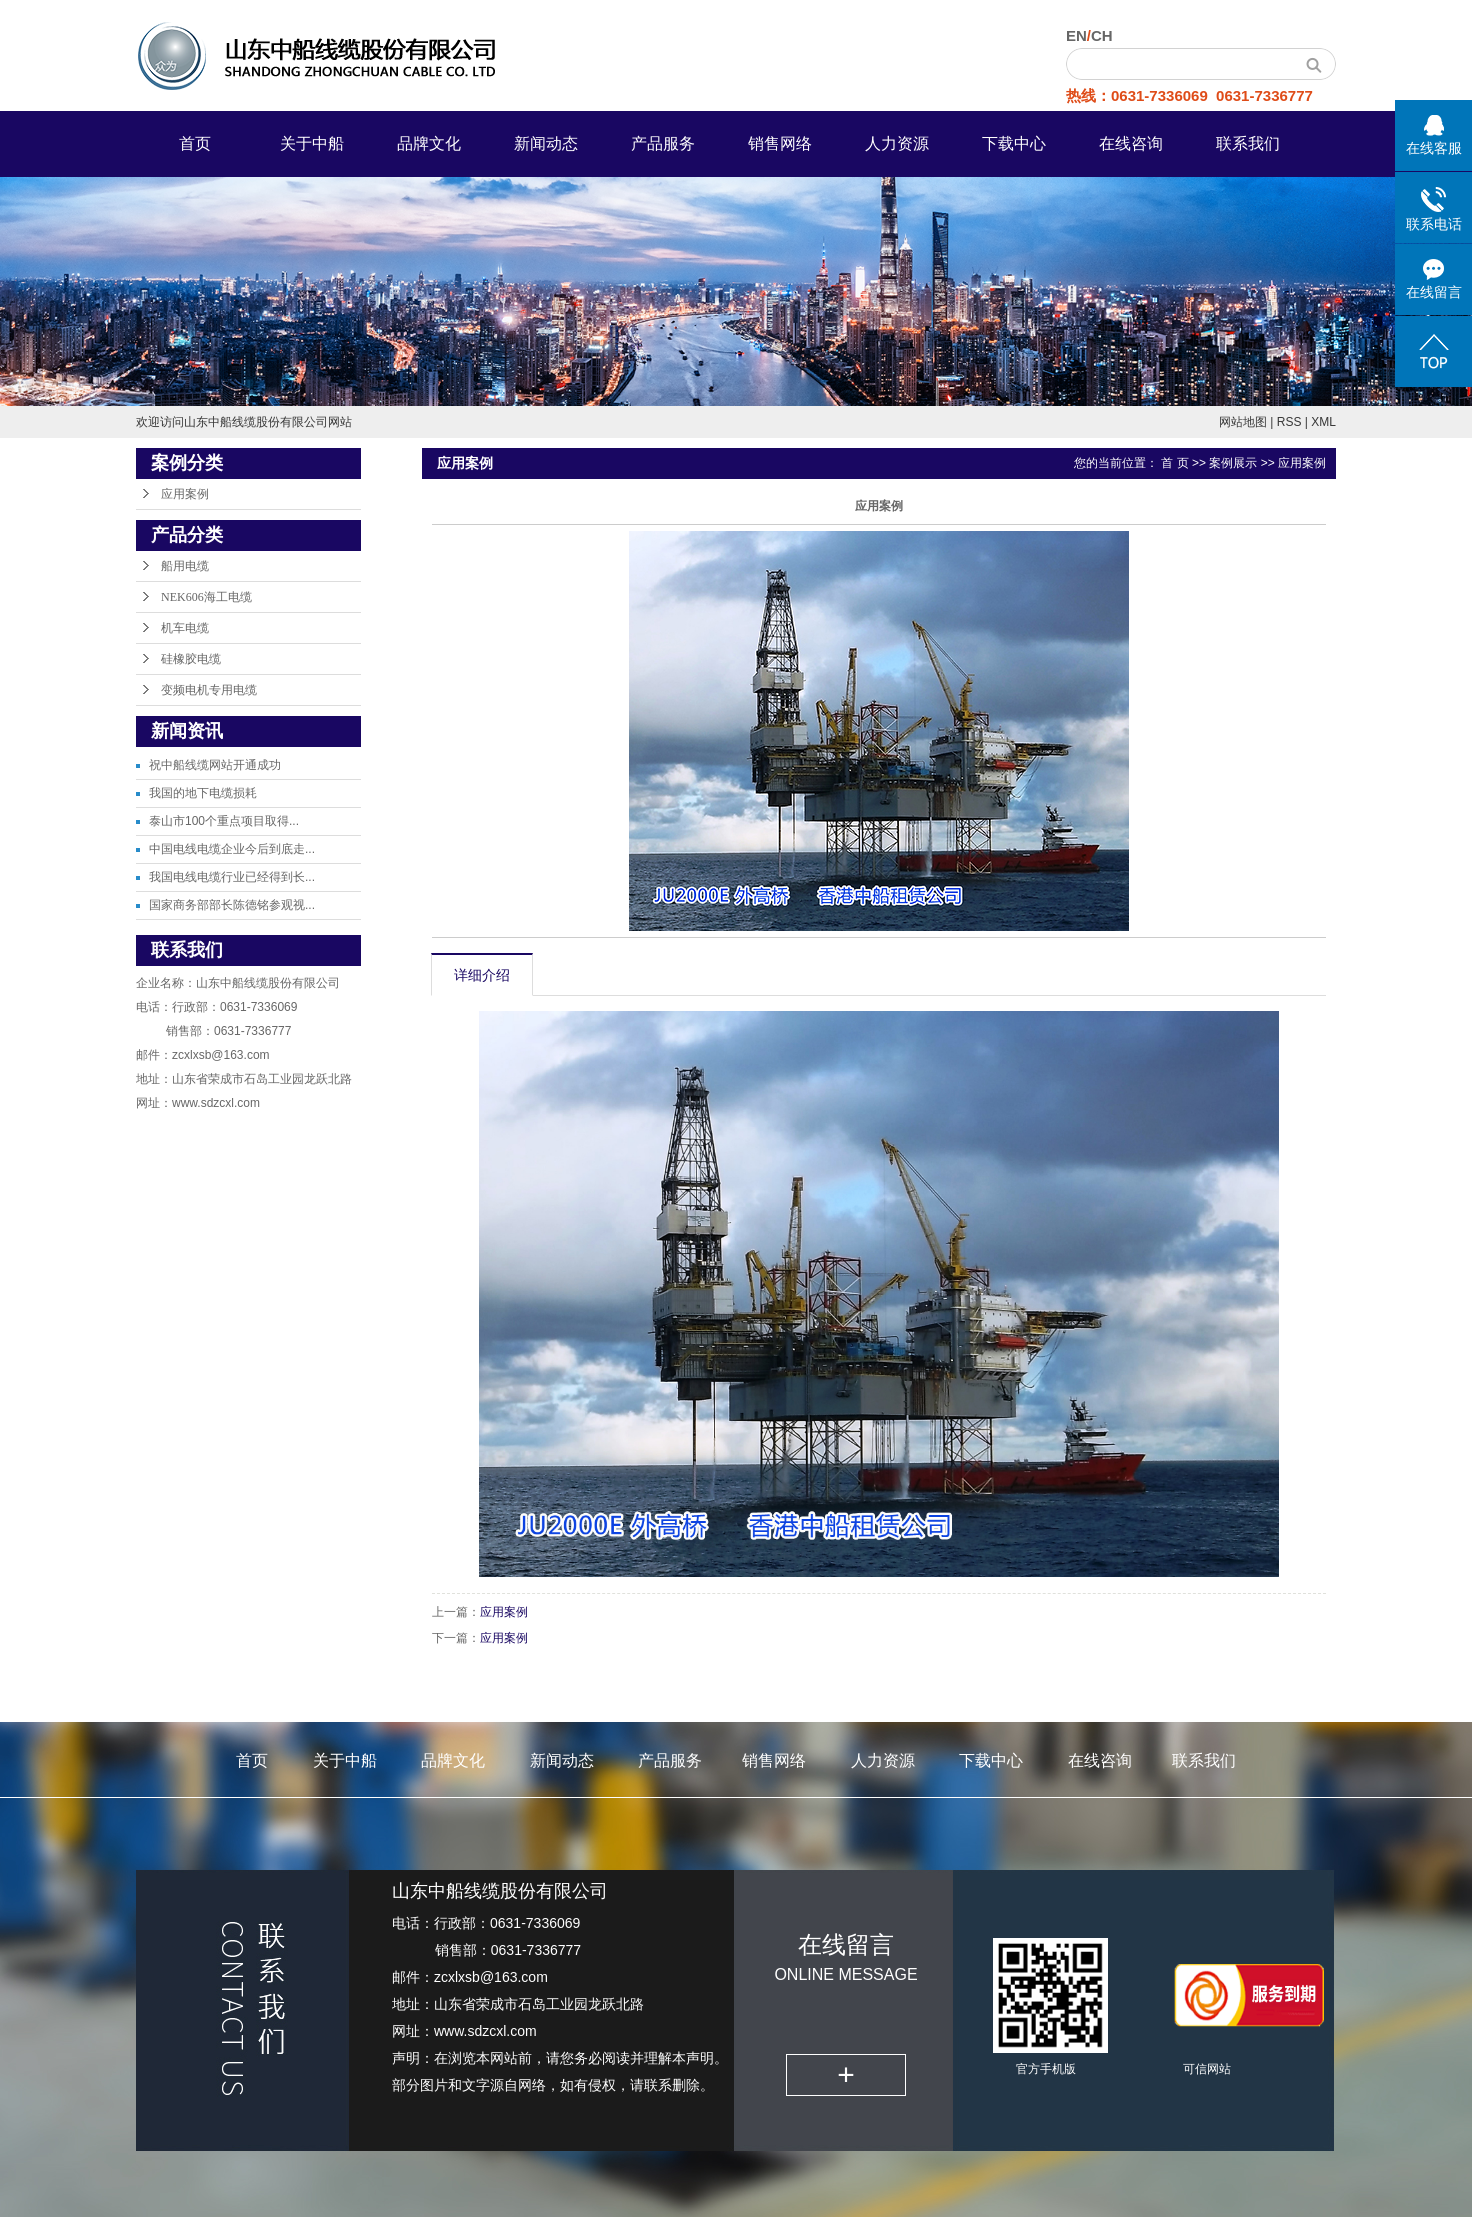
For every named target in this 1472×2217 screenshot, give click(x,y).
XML (1323, 422)
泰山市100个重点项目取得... (224, 821)
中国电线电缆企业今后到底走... (232, 849)
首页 (195, 143)
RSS (1289, 422)
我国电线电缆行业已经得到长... (232, 877)
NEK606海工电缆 (206, 597)
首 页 (1174, 463)
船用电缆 (185, 566)
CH (1102, 35)
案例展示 (1233, 463)
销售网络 (780, 143)
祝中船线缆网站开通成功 (215, 765)
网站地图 (1243, 422)
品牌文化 (429, 143)
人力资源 (897, 143)
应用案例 (185, 494)
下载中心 (1014, 143)
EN (1076, 35)
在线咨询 (1131, 143)
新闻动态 (546, 143)
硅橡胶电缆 (191, 659)
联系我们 (1248, 143)
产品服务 (663, 143)
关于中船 (312, 143)
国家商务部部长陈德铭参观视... (232, 905)
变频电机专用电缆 (209, 690)
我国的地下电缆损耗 (203, 793)
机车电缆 (185, 628)
